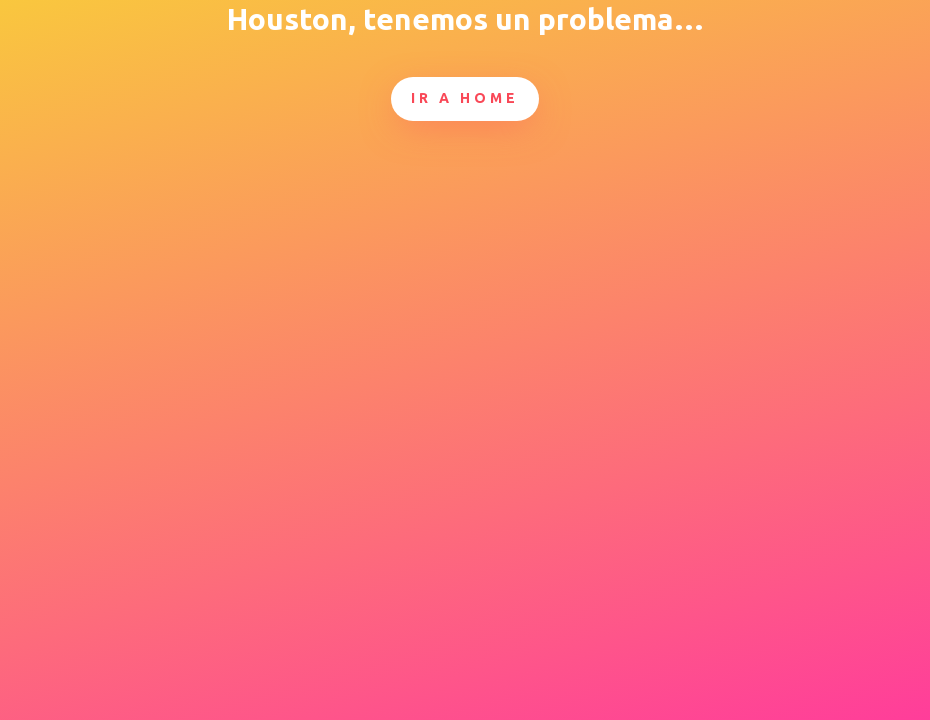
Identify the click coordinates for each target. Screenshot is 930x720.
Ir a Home (465, 98)
